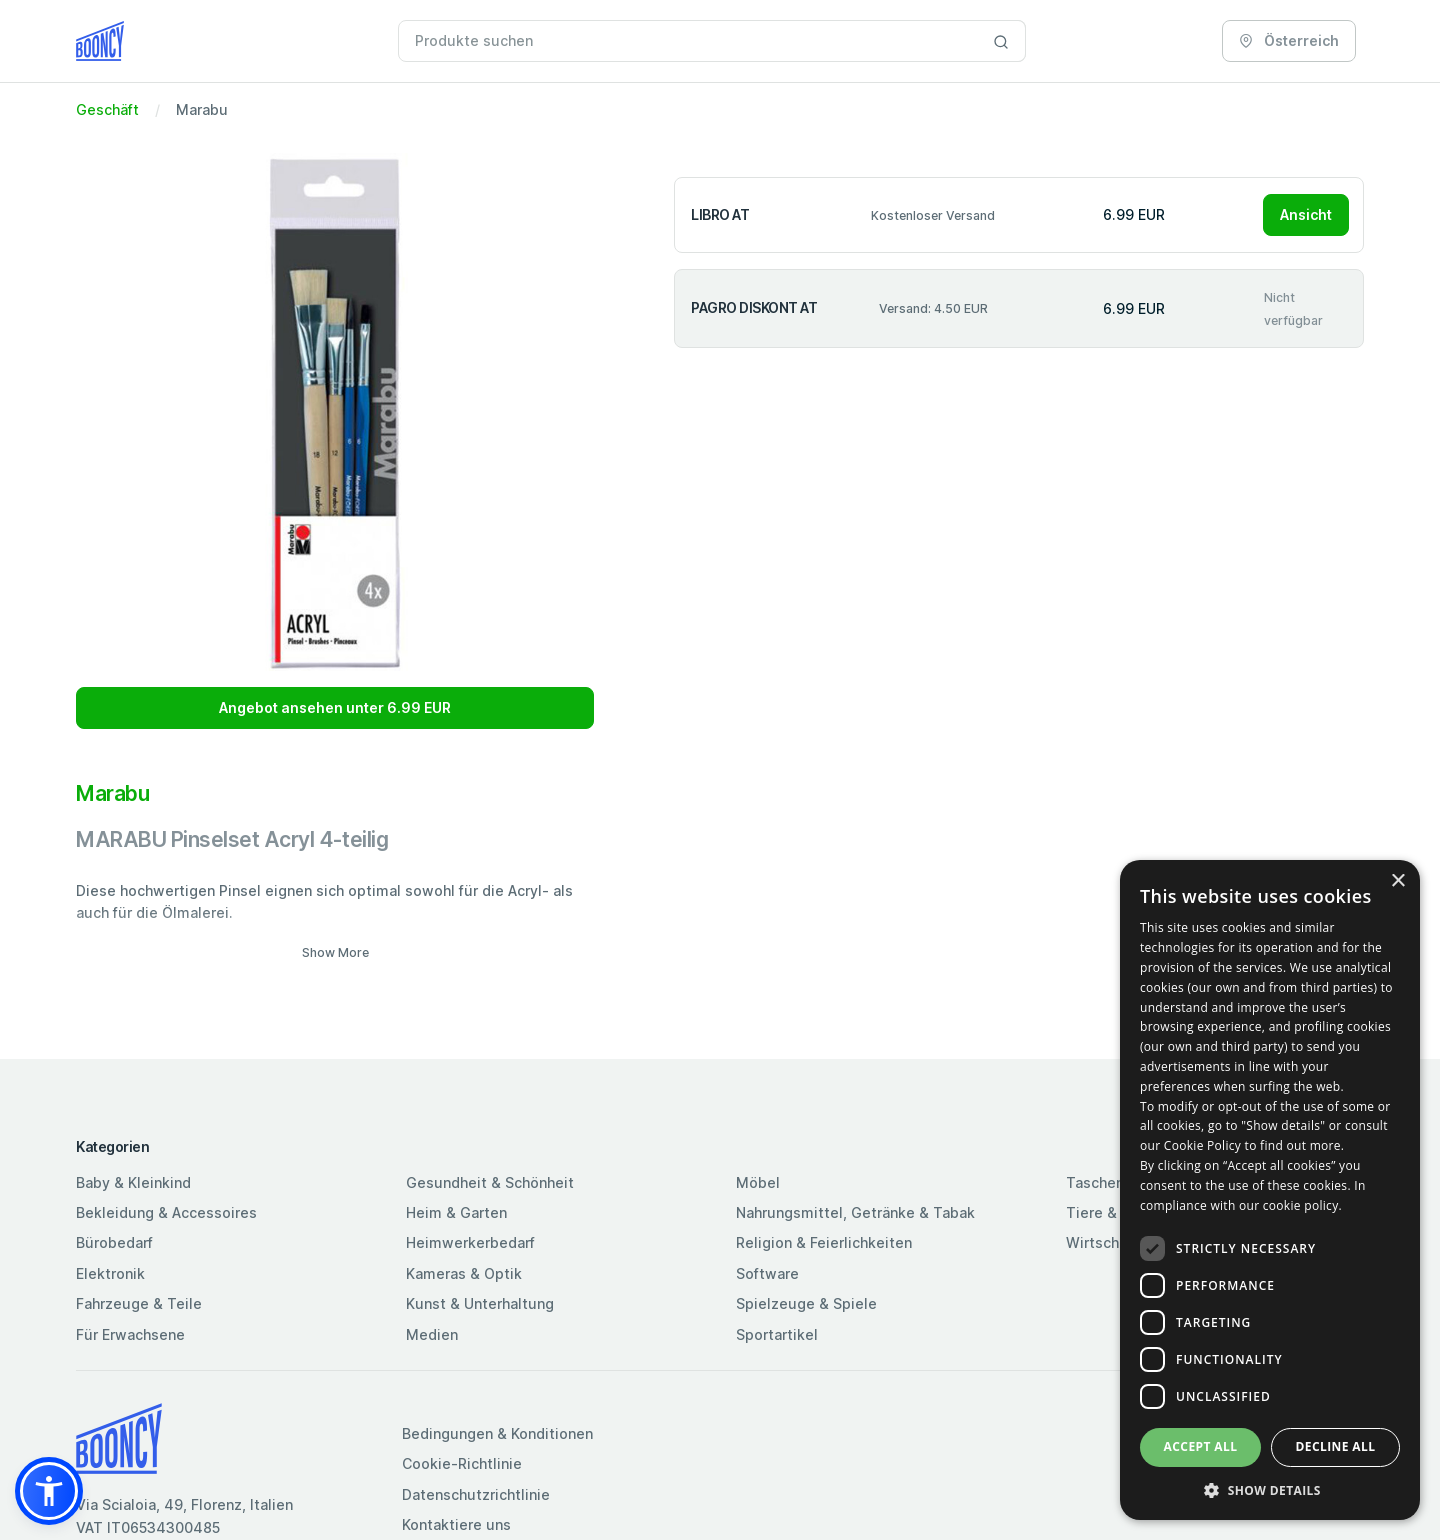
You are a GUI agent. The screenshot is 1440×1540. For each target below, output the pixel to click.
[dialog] (1270, 1190)
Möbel (758, 1182)
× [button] (1397, 881)
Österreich (1289, 40)
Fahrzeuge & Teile (139, 1303)
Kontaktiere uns (456, 1524)
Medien (432, 1334)
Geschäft (107, 109)
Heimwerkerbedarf (470, 1242)
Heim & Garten (456, 1212)
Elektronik (110, 1273)
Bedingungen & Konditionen (497, 1433)
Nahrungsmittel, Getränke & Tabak (855, 1212)
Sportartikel (777, 1334)
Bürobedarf (114, 1242)
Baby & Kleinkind (133, 1182)
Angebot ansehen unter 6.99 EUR (335, 707)
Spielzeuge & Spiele (806, 1303)
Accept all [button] (1201, 1446)
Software (767, 1273)
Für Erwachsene (130, 1334)
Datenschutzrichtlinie (476, 1494)
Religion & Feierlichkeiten (824, 1242)
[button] (49, 1491)
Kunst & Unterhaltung (480, 1303)
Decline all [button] (1336, 1446)
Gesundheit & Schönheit (490, 1182)
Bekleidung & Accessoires (166, 1212)
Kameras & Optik (464, 1273)
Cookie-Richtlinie (462, 1463)
